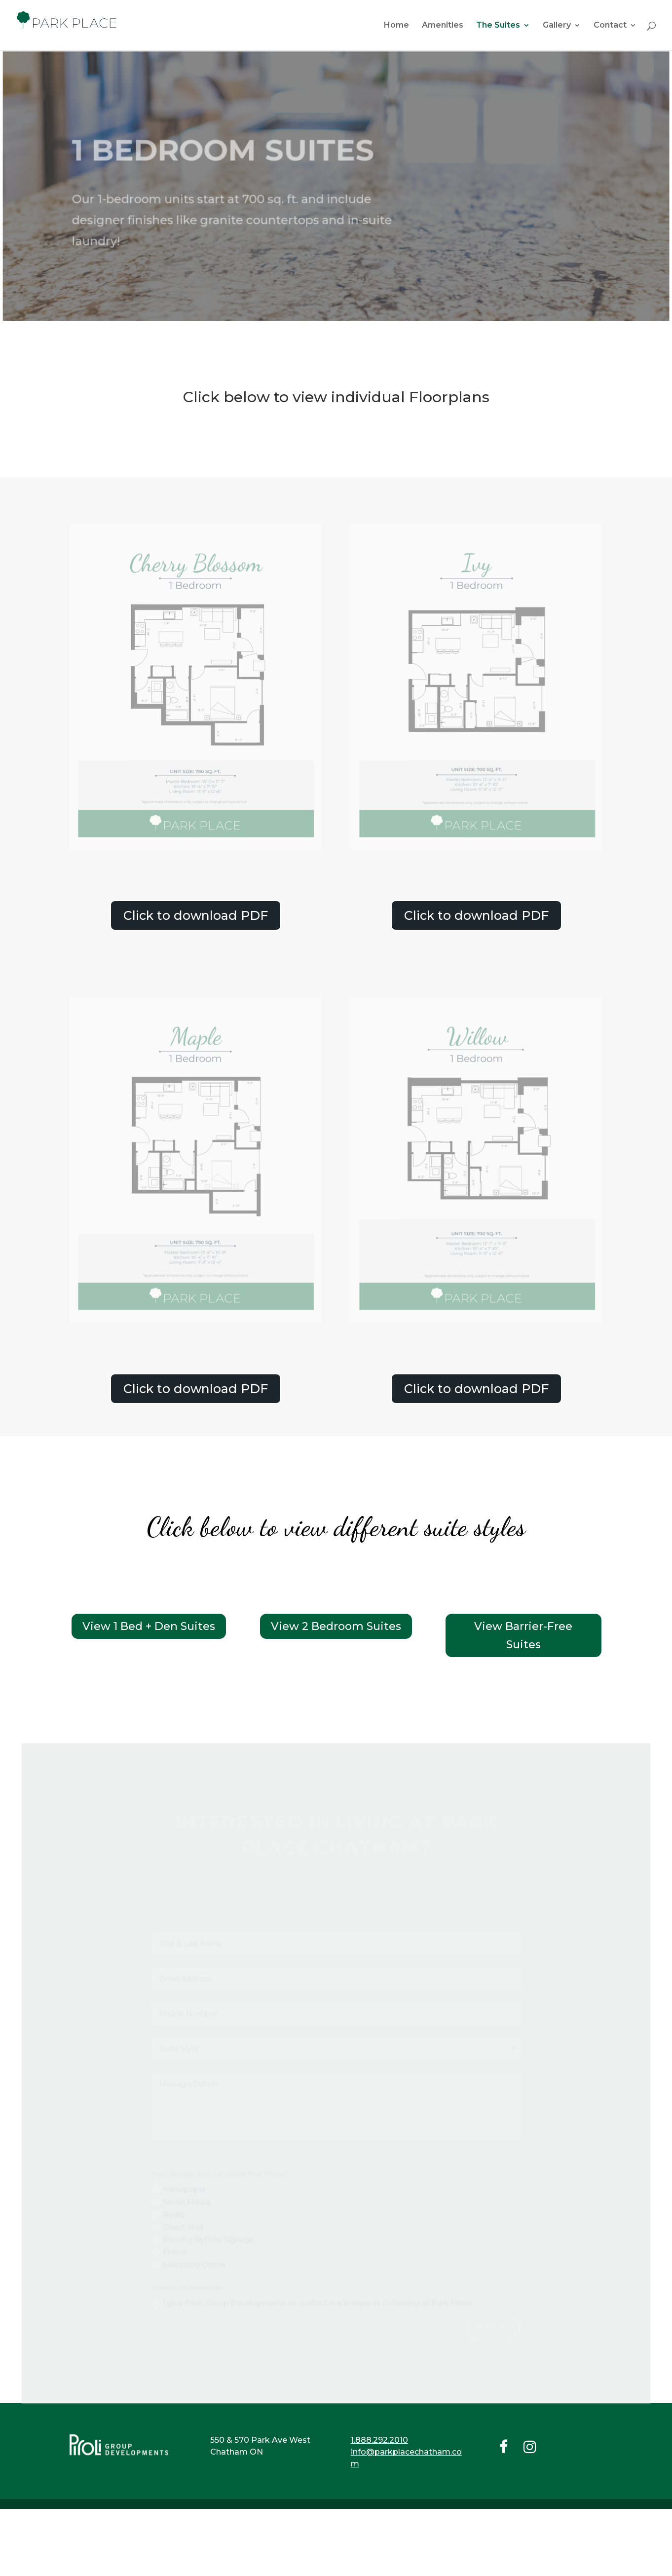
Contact (610, 26)
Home (396, 26)
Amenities (442, 26)
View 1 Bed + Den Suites (148, 1626)
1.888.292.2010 (379, 2440)
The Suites (498, 26)
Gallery (557, 26)
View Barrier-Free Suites (523, 1635)
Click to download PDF (195, 915)
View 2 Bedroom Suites (336, 1626)
